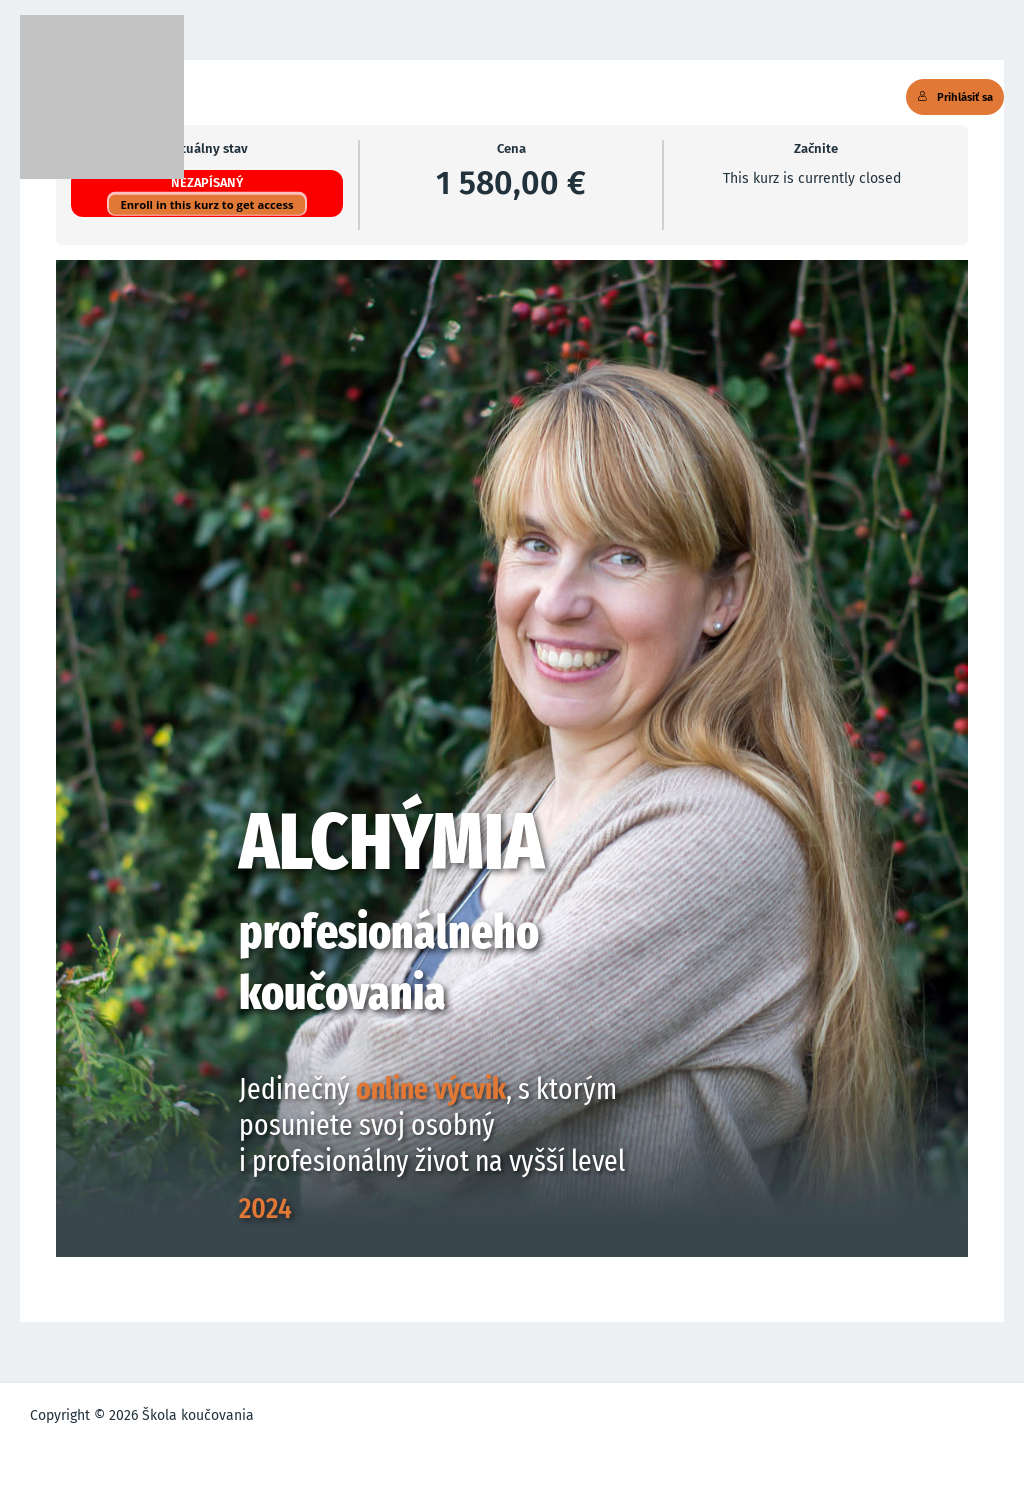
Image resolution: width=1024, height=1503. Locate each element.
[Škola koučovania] (102, 97)
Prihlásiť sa (955, 97)
